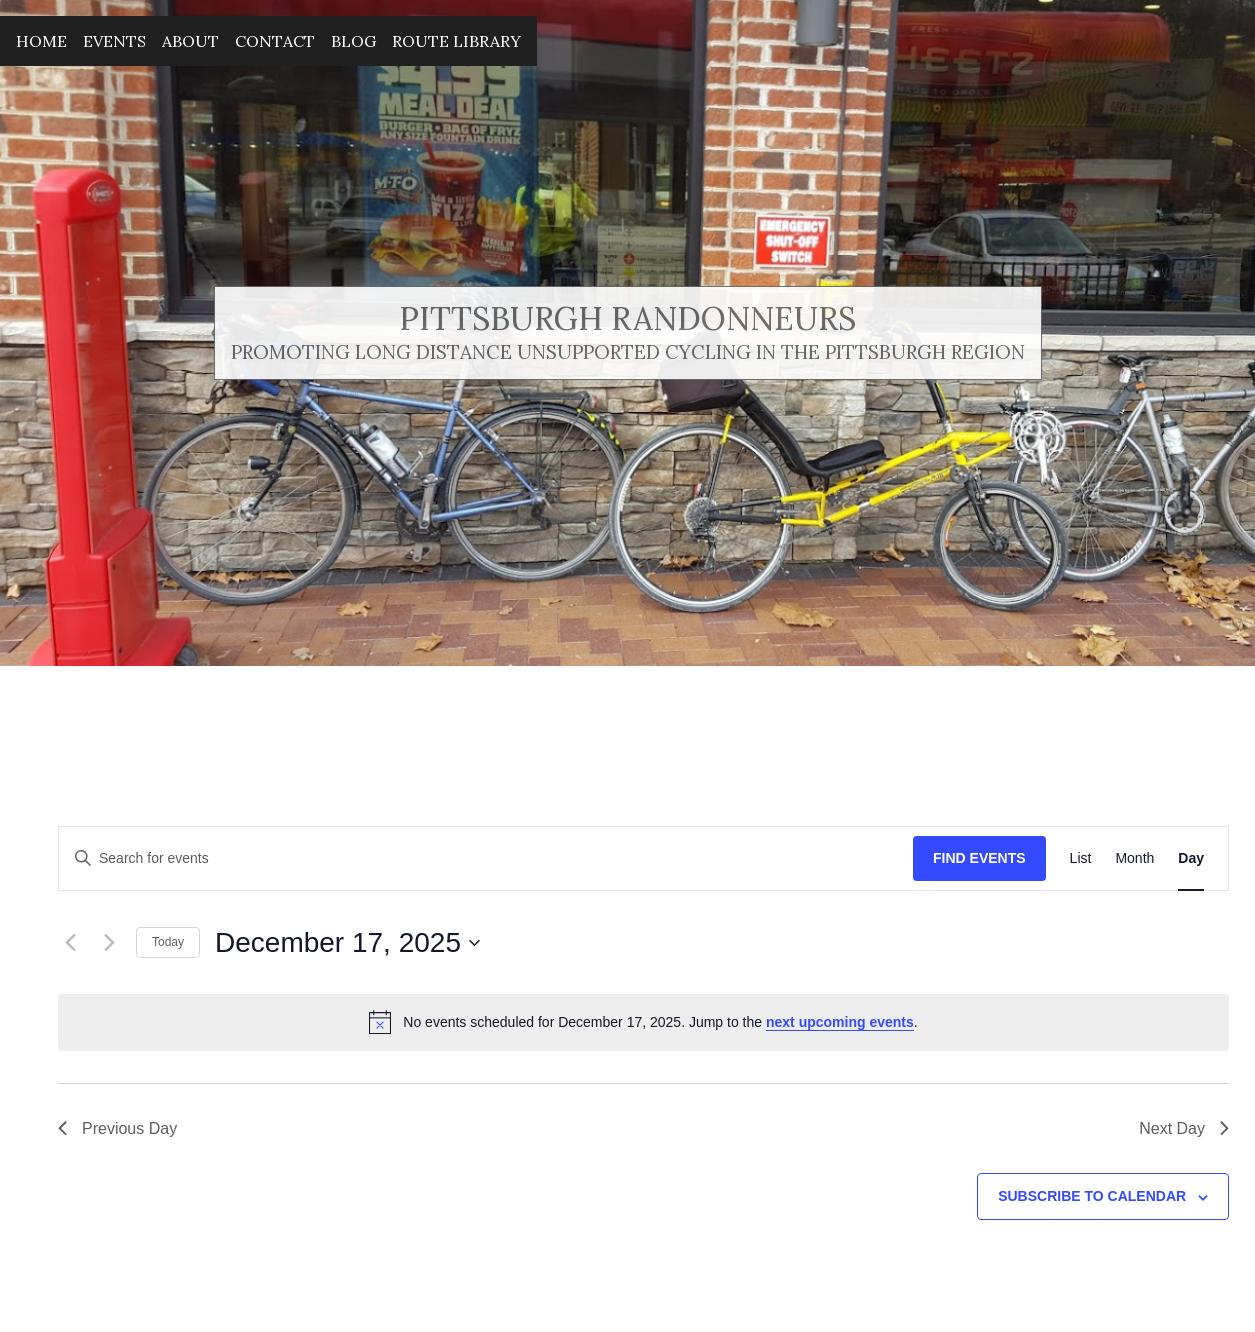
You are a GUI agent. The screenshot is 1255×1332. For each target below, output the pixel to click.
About (190, 41)
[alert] (643, 1022)
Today (168, 942)
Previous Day (117, 1128)
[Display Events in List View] (1081, 858)
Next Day (1184, 1128)
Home (41, 41)
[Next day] (109, 943)
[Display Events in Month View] (1134, 858)
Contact (275, 41)
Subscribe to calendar (1092, 1196)
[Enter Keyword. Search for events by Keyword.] (486, 858)
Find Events (979, 858)
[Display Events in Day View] (1191, 858)
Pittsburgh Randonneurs (627, 318)
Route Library (456, 41)
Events (114, 41)
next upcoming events (840, 1022)
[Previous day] (70, 943)
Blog (353, 41)
